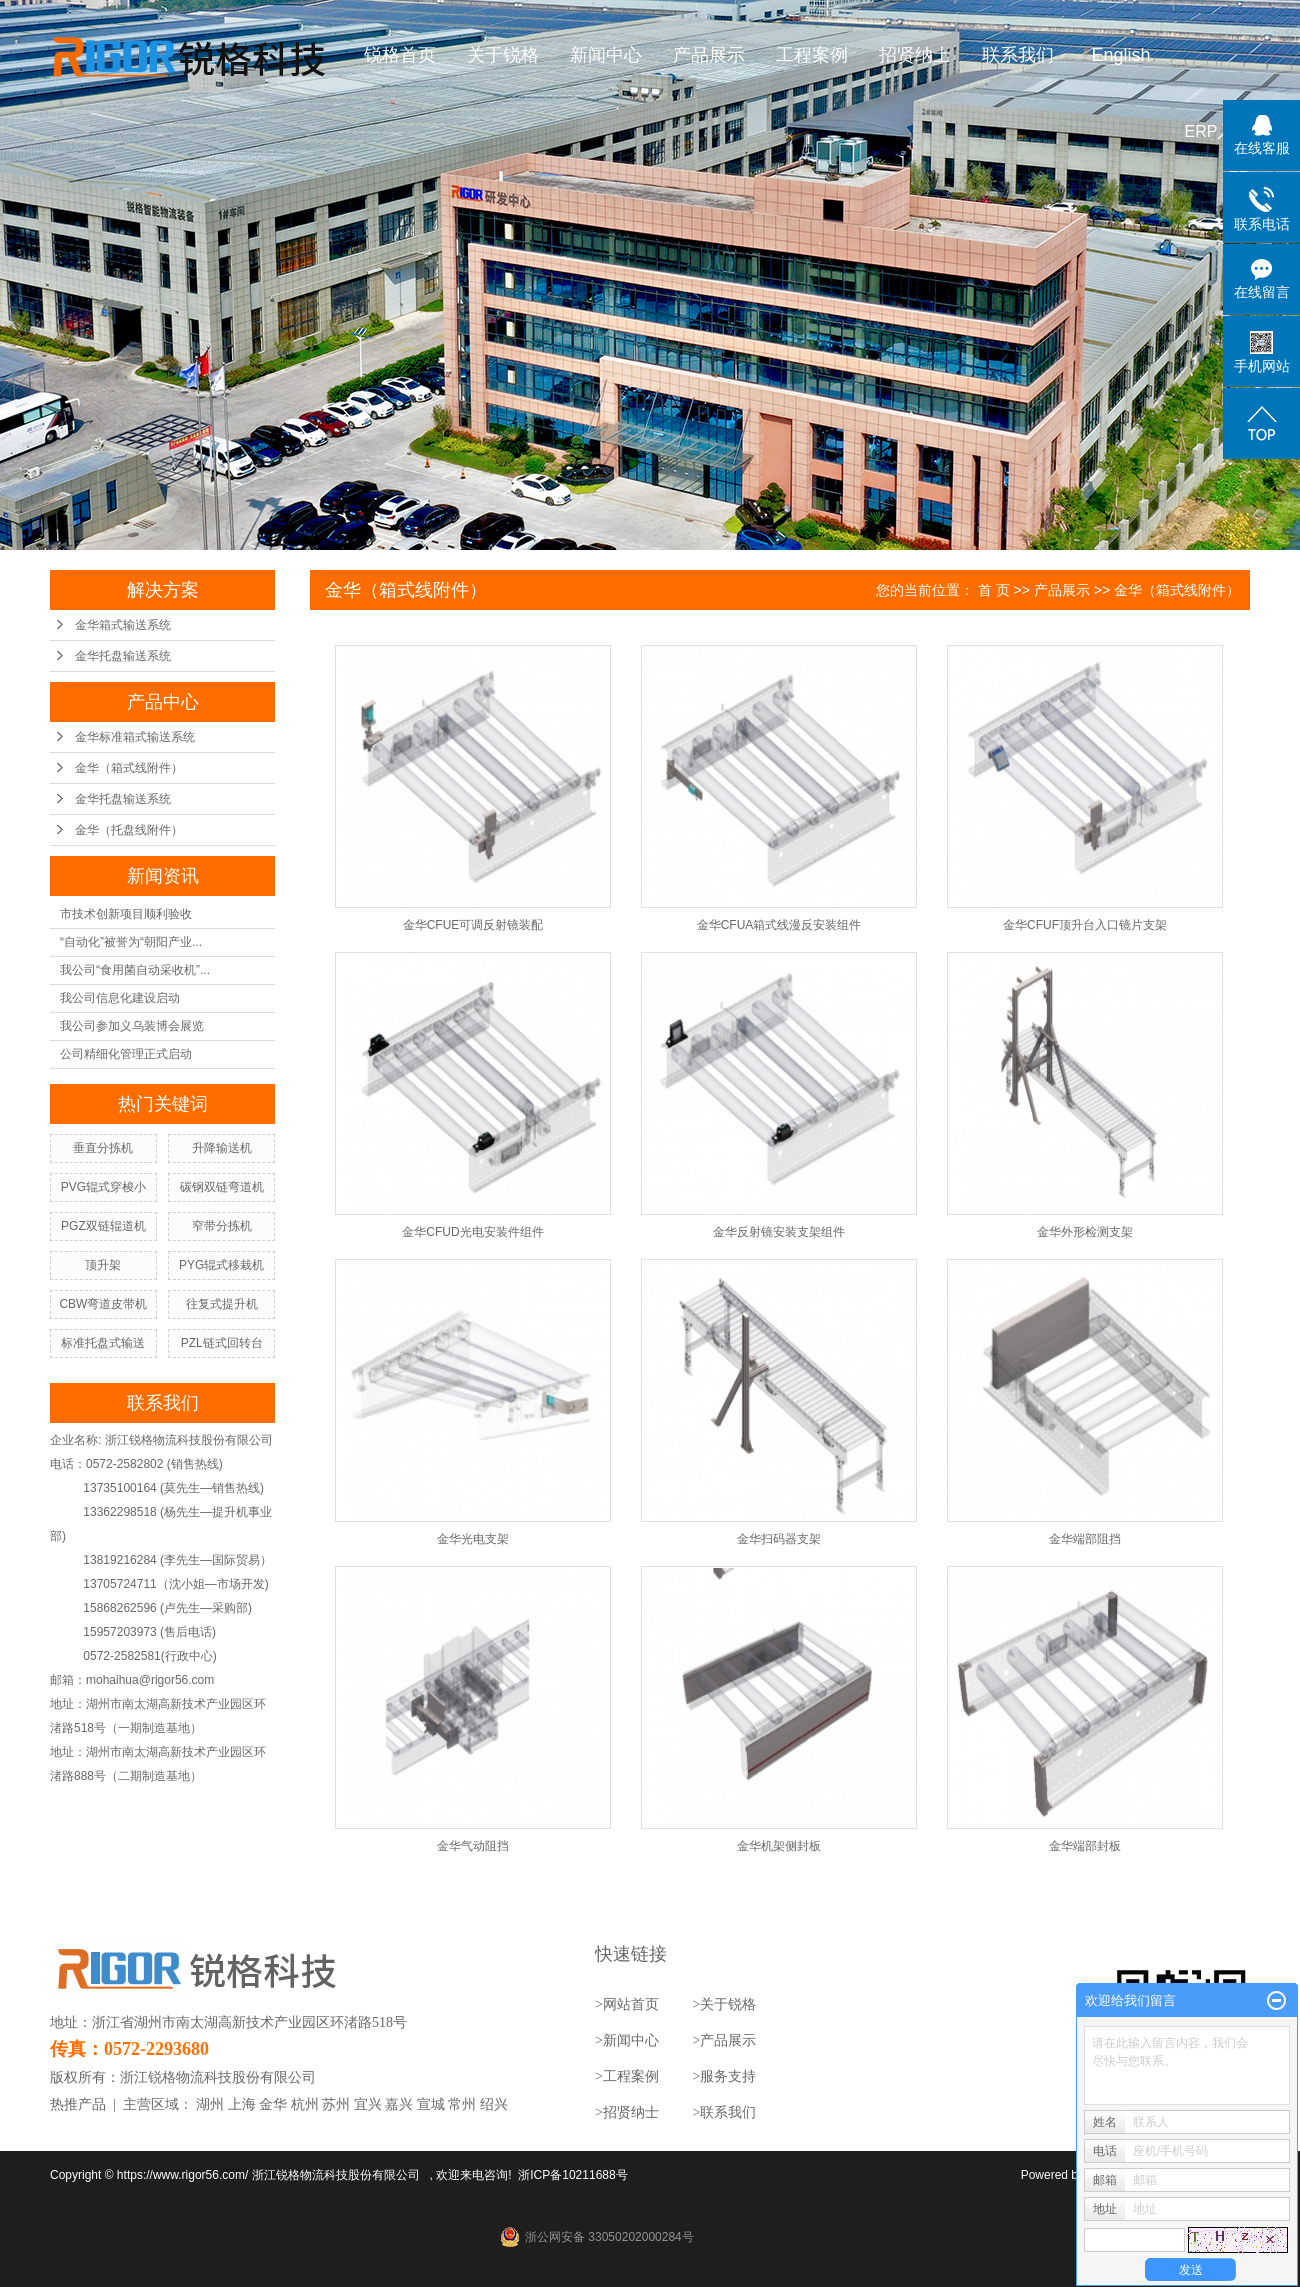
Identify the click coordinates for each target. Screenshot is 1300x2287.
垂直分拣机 (103, 1148)
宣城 (431, 2104)
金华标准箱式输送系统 (135, 737)
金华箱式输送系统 (123, 625)
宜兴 (368, 2104)
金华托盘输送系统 (123, 656)
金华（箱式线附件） (129, 768)
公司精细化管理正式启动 (126, 1054)
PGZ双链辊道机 (103, 1226)
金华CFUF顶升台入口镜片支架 (1085, 925)
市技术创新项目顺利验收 (126, 914)
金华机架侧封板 (779, 1846)
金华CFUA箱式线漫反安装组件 (779, 925)
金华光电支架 (473, 1539)
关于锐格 (504, 55)
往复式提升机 (222, 1304)
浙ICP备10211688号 (572, 2175)
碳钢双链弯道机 (222, 1187)
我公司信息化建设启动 (120, 998)
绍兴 (494, 2104)
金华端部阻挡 (1085, 1539)
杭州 (305, 2104)
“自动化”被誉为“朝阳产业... (131, 942)
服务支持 (728, 2076)
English (1121, 55)
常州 (462, 2104)
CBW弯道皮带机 (103, 1304)
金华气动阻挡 (473, 1846)
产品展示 (710, 55)
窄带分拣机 (222, 1226)
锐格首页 (401, 55)
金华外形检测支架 (1085, 1232)
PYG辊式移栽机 (221, 1265)
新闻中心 (607, 55)
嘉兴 (399, 2104)
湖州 (210, 2104)
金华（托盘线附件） (129, 830)
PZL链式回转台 (222, 1343)
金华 (273, 2104)
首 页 (994, 590)
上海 (242, 2104)
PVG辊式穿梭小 (103, 1187)
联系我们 (1019, 55)
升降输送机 (222, 1148)
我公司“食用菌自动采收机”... (135, 970)
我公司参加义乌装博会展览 (132, 1026)
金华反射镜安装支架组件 (779, 1232)
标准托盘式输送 (103, 1343)
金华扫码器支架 (779, 1539)
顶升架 (103, 1265)
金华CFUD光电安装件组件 (472, 1232)
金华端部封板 (1085, 1846)
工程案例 (813, 55)
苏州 (336, 2104)
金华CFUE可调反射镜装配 (473, 925)
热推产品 (78, 2104)
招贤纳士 (916, 55)
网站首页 (631, 2004)
